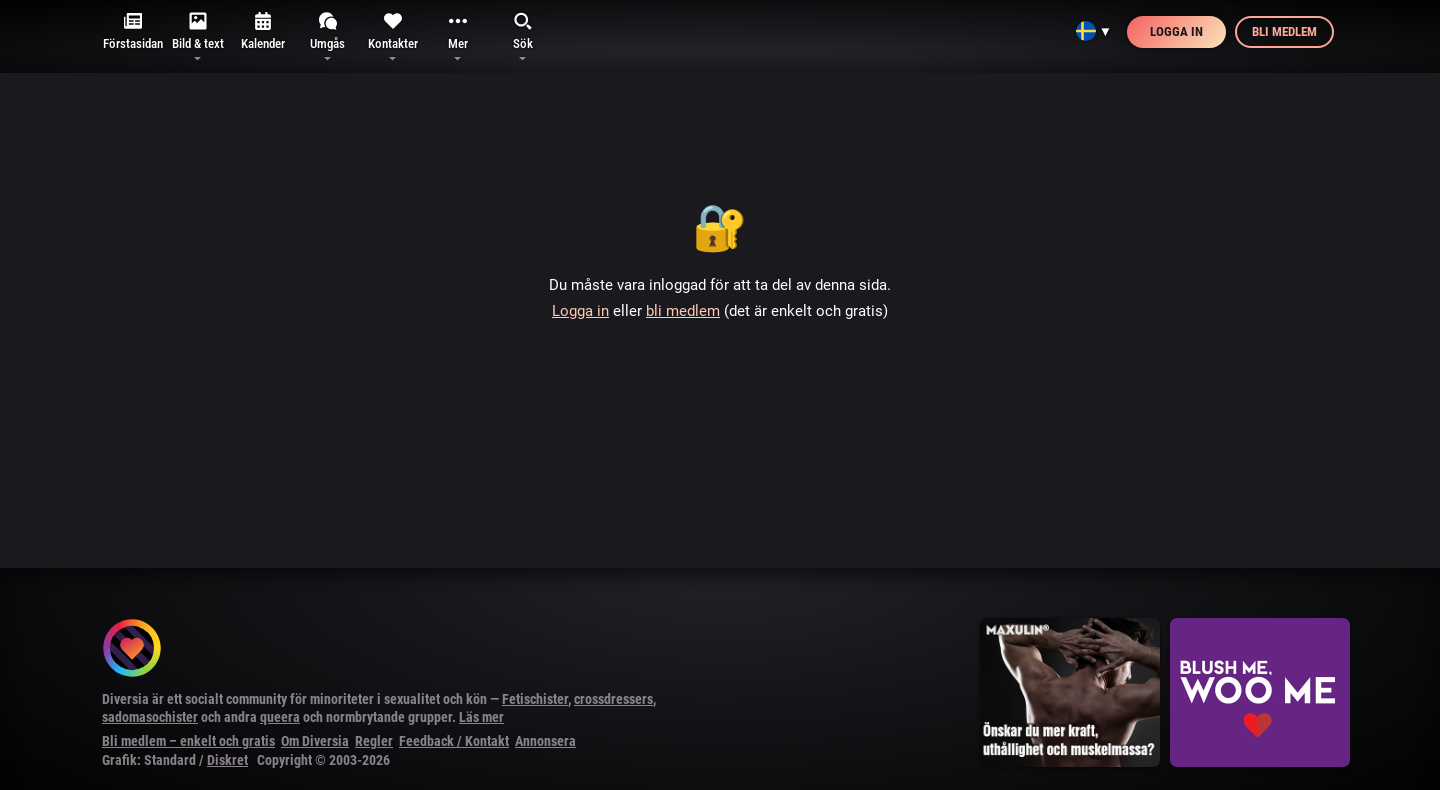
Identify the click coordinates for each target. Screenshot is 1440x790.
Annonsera (545, 741)
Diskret (227, 760)
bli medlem (683, 311)
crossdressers (613, 699)
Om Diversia (315, 741)
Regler (374, 741)
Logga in (1176, 31)
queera (280, 717)
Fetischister (535, 699)
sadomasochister (150, 717)
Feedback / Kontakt (454, 741)
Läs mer (481, 717)
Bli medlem (1284, 31)
